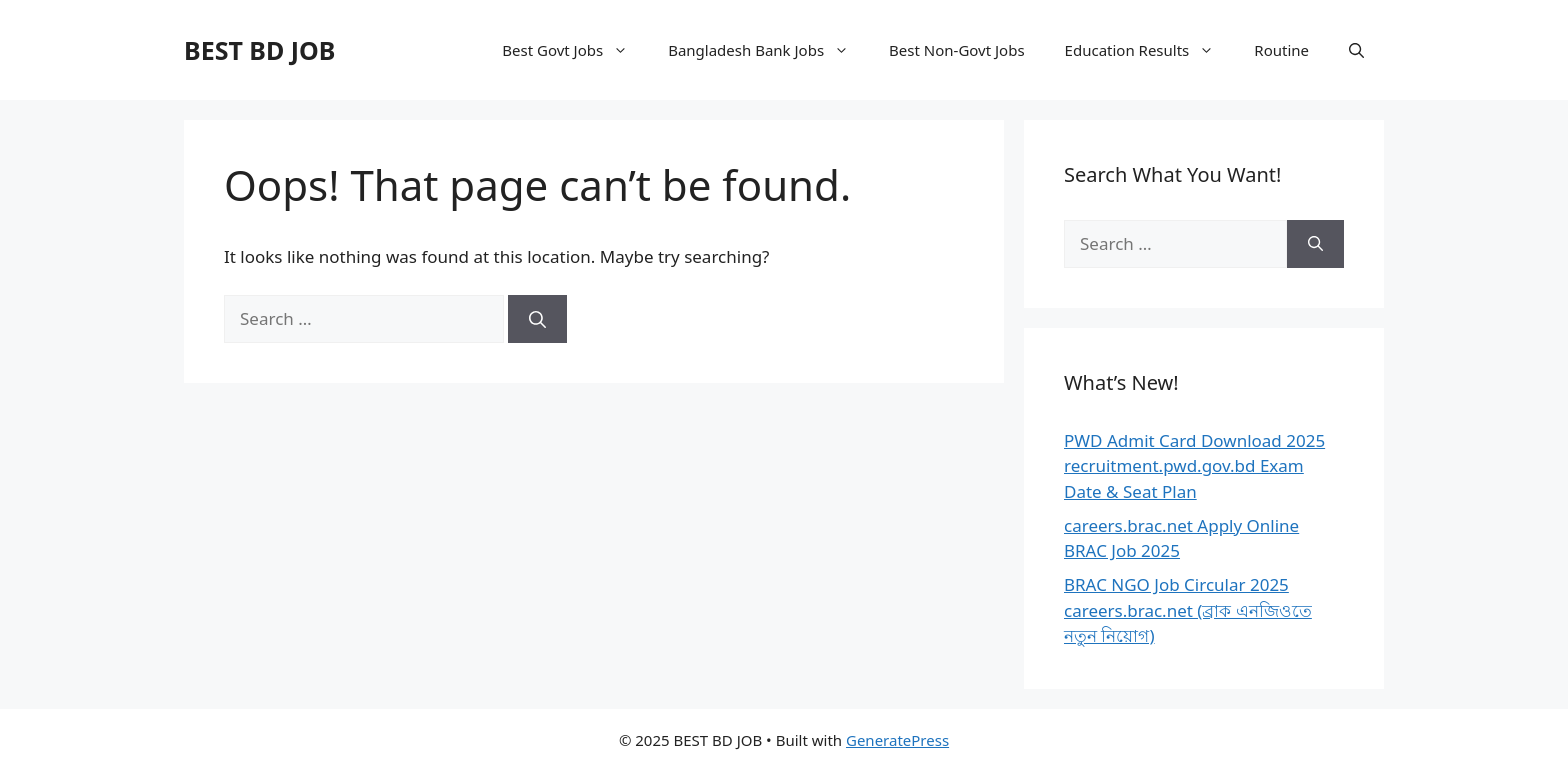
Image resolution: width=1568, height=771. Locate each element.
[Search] (537, 319)
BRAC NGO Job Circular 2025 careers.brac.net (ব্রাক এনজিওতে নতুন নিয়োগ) (1188, 610)
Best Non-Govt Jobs (957, 50)
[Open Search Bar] (1356, 50)
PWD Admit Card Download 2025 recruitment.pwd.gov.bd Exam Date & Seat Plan (1194, 466)
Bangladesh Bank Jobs (768, 50)
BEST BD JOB (259, 50)
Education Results (1150, 50)
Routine (1281, 50)
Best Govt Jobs (575, 50)
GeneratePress (897, 740)
